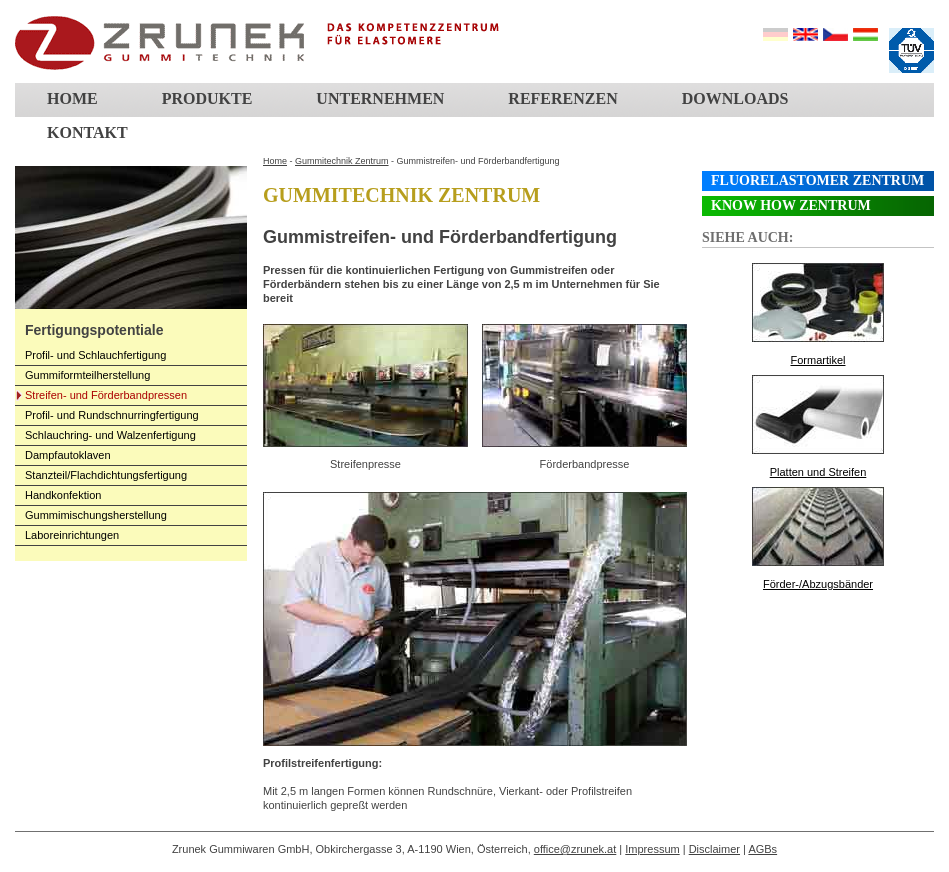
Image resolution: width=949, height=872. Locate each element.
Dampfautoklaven (68, 455)
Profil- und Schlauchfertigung (95, 355)
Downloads (735, 98)
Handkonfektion (63, 495)
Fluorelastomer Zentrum (817, 180)
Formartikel (817, 360)
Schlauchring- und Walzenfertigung (110, 435)
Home (72, 98)
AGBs (762, 849)
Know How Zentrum (791, 205)
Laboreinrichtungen (72, 535)
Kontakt (87, 132)
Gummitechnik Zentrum (342, 161)
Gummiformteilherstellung (87, 375)
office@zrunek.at (575, 849)
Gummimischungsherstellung (96, 515)
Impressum (652, 849)
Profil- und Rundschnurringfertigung (112, 415)
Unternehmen (380, 98)
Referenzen (562, 98)
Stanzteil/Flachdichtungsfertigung (106, 475)
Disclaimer (714, 849)
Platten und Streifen (818, 472)
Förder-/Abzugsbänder (818, 584)
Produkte (207, 98)
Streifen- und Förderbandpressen (106, 395)
